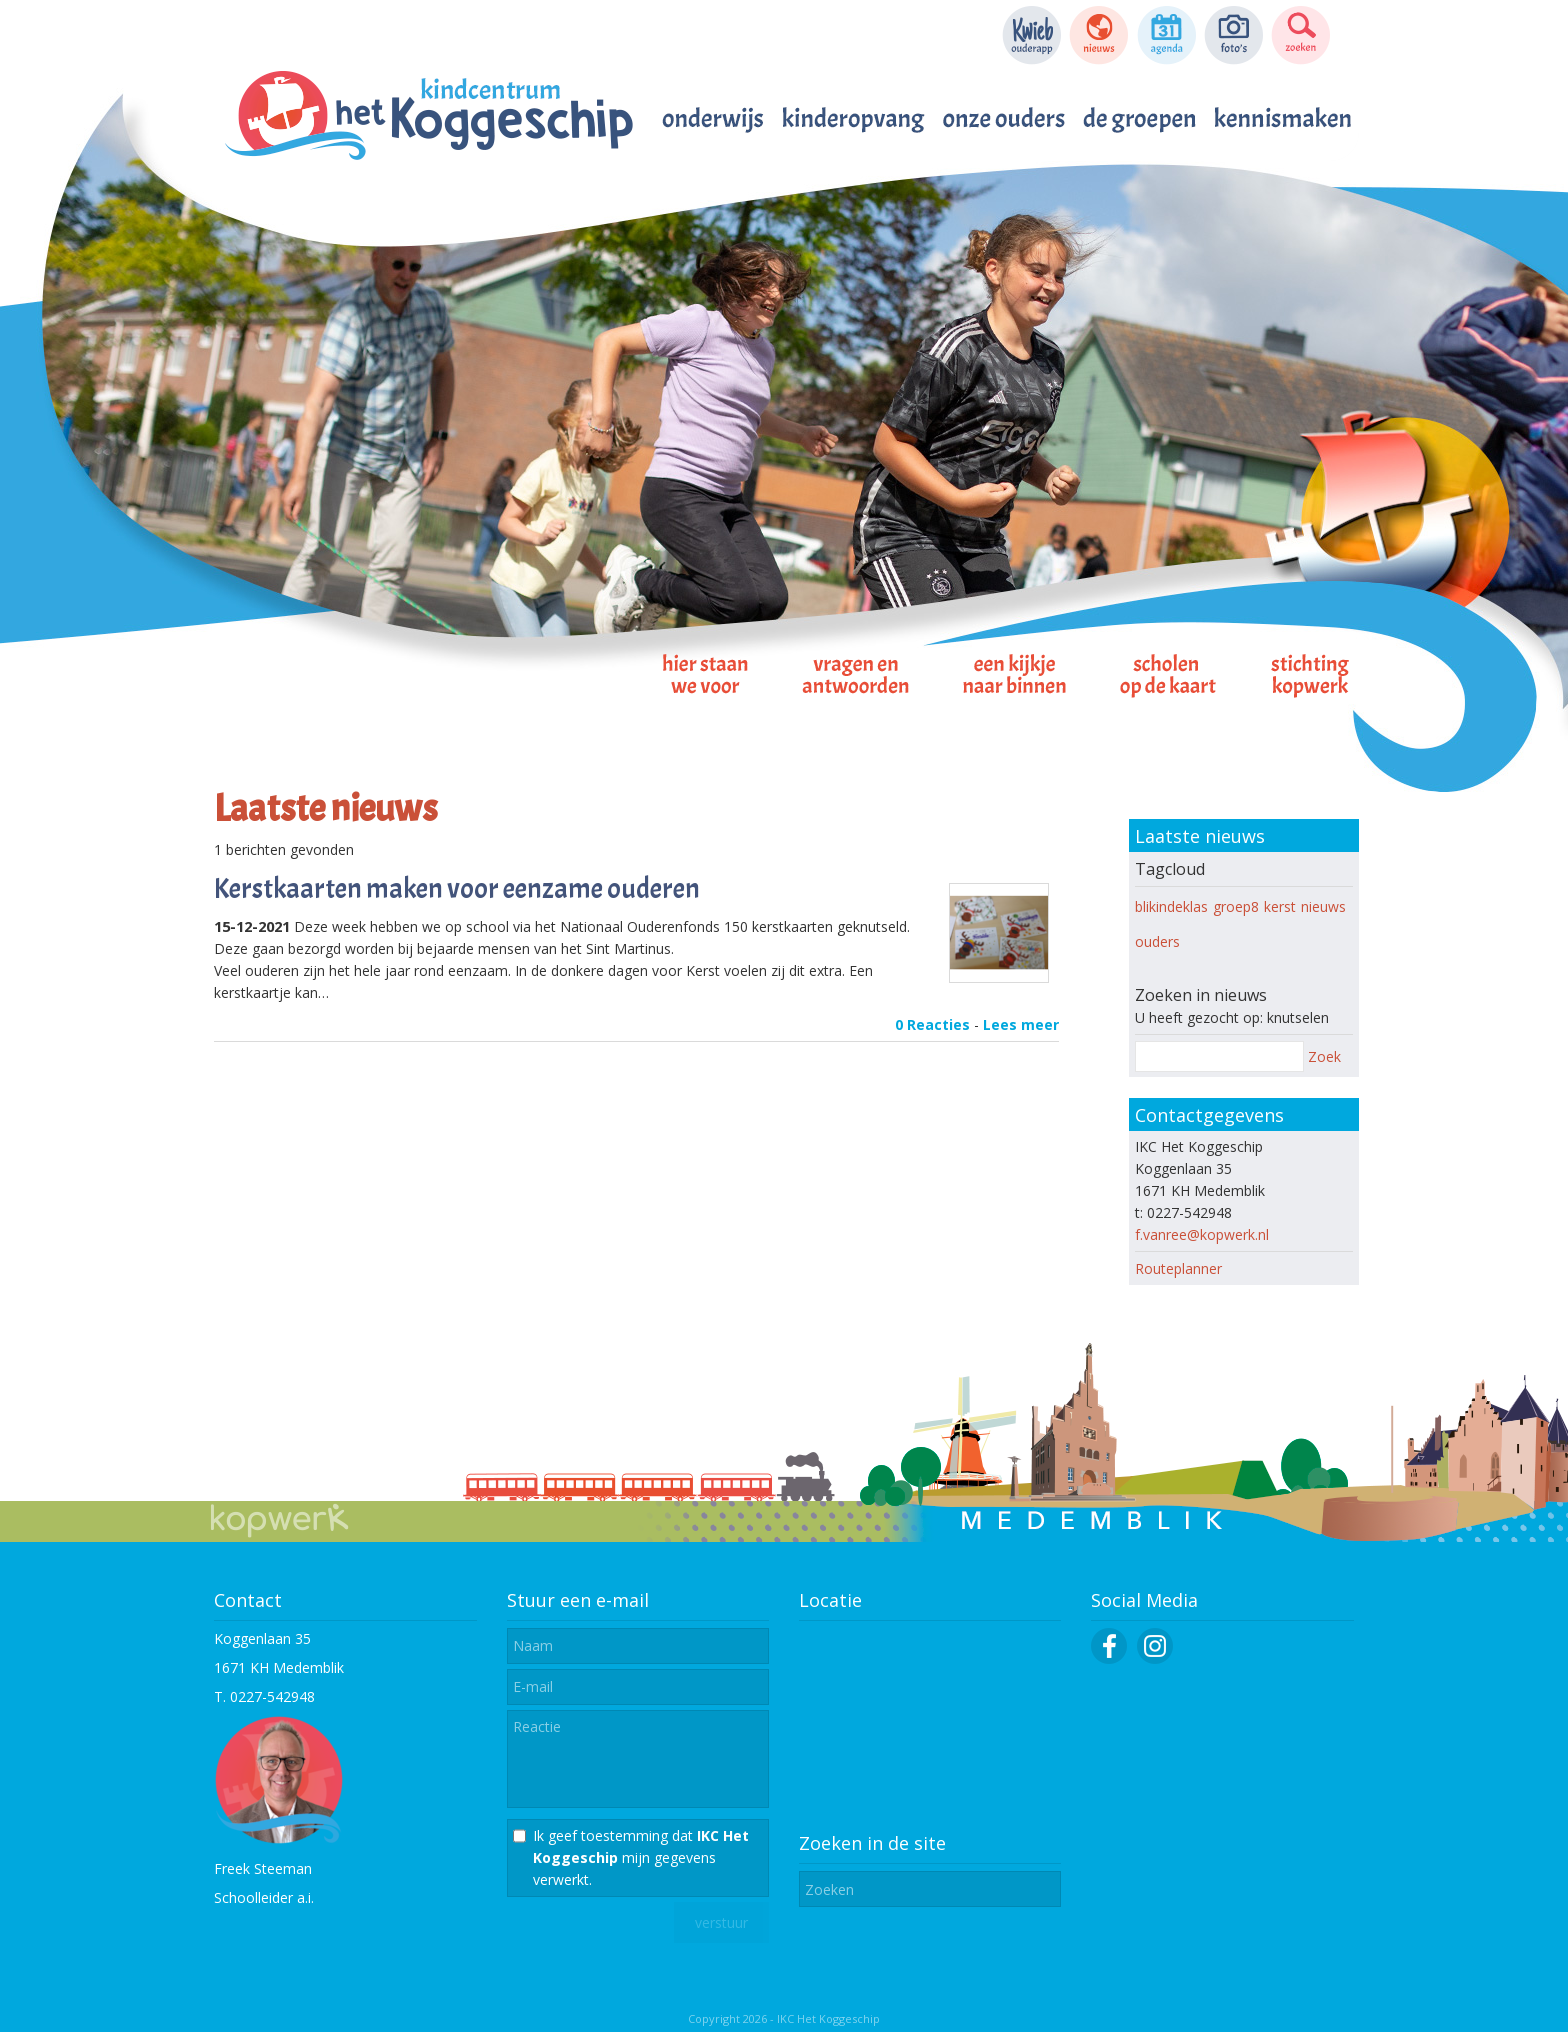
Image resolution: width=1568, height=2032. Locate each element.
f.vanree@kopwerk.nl (1202, 1234)
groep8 (1236, 906)
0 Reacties (932, 1024)
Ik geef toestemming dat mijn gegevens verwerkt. (641, 1857)
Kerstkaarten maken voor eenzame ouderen (457, 889)
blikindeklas (1171, 906)
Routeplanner (1178, 1268)
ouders (1157, 941)
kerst (1280, 906)
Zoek (1324, 1056)
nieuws (1323, 906)
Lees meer (1021, 1024)
